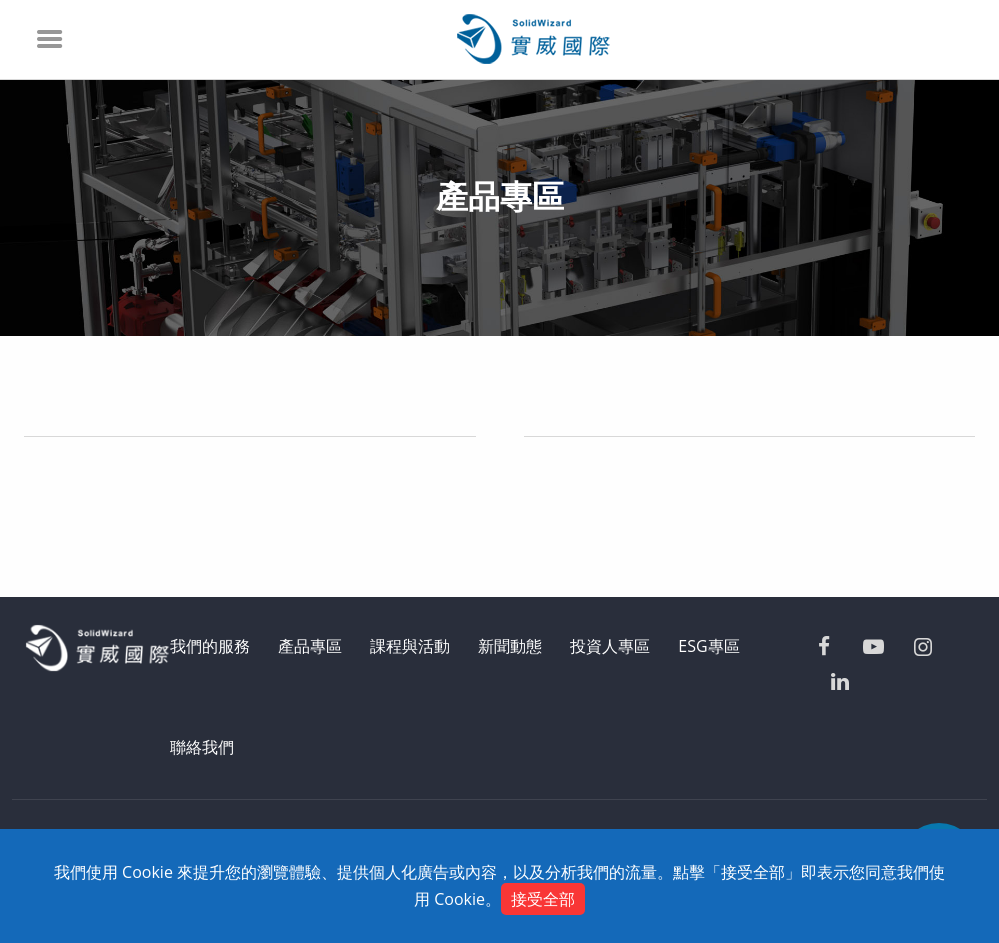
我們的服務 (210, 646)
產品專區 (310, 646)
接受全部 (543, 899)
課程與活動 (410, 646)
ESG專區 (708, 646)
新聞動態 (510, 646)
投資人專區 (610, 646)
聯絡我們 (202, 747)
